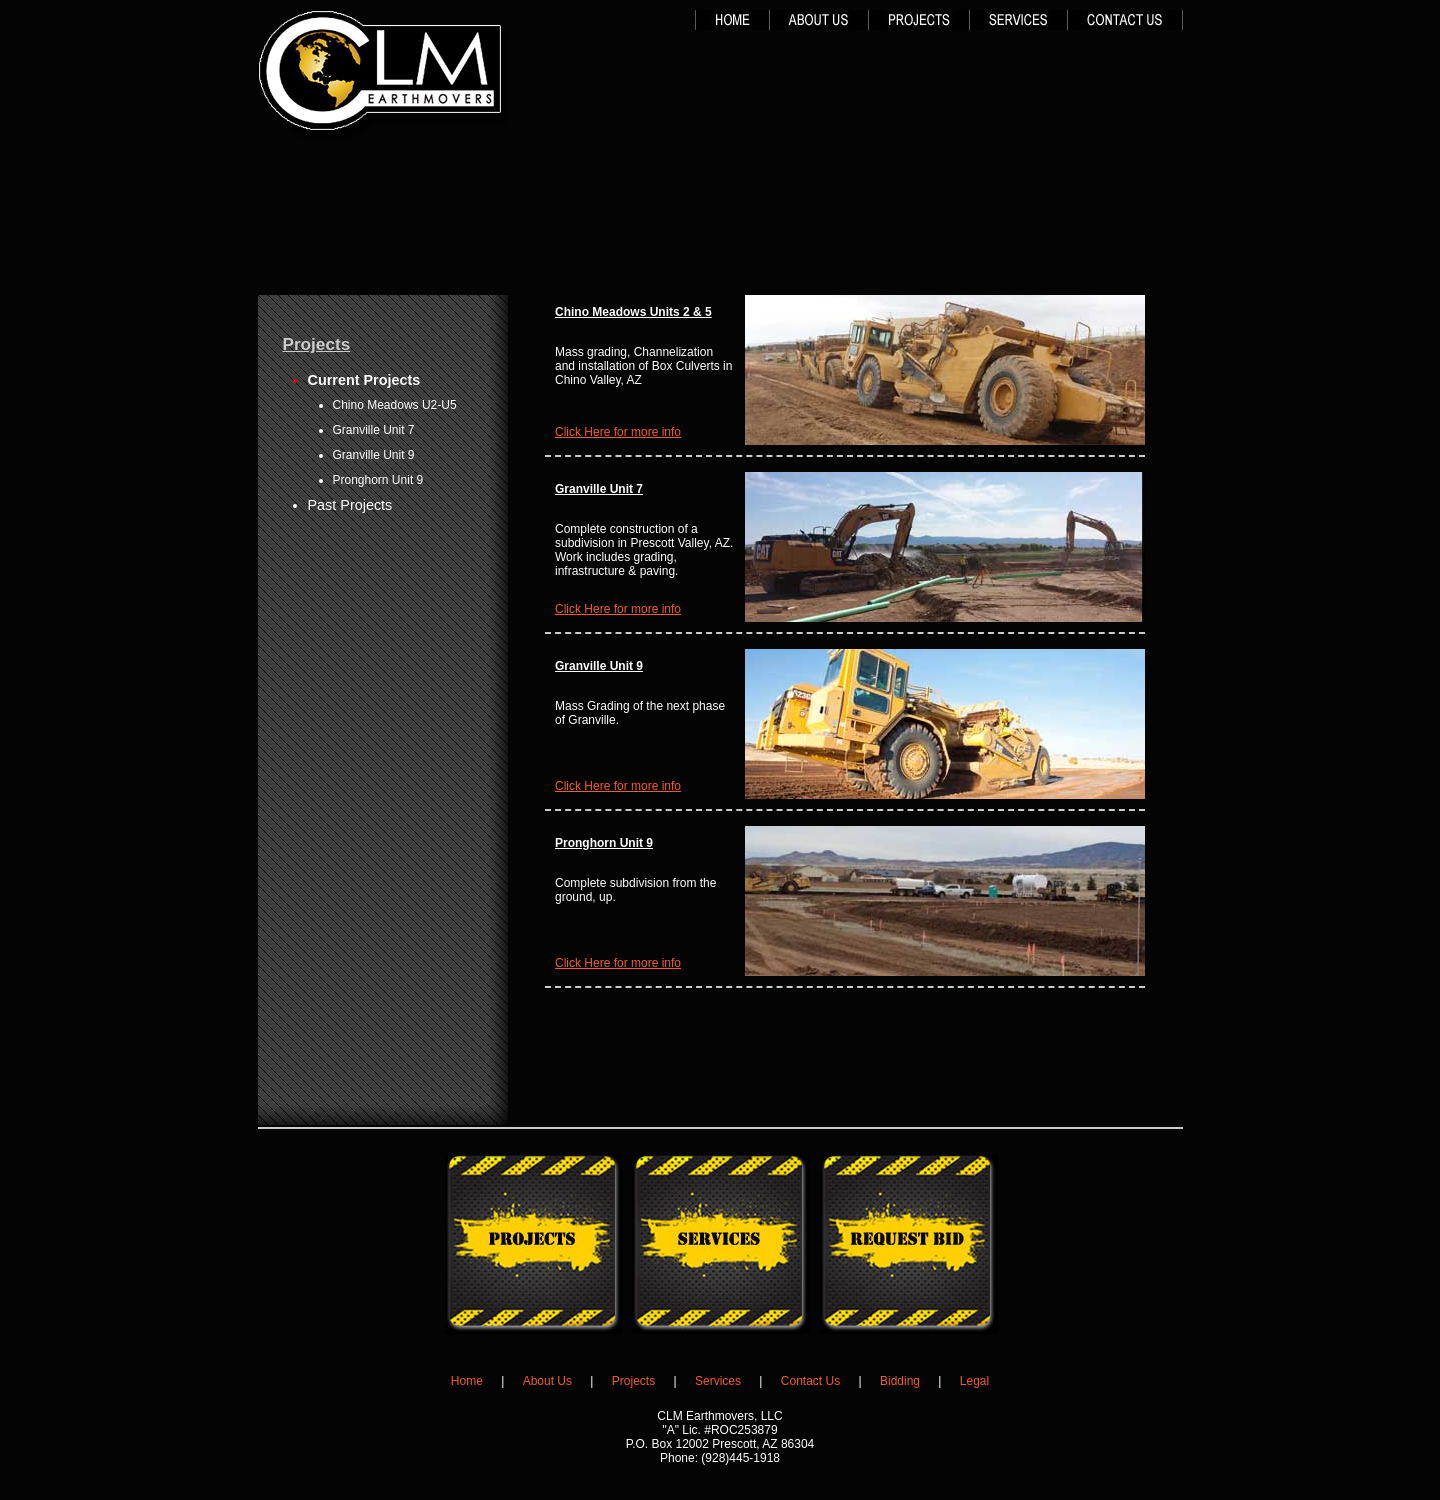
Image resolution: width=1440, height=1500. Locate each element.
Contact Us (810, 1381)
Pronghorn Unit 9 (378, 480)
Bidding (900, 1381)
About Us (547, 1381)
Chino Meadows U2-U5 (395, 405)
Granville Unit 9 (374, 455)
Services (718, 1381)
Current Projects (364, 380)
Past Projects (350, 505)
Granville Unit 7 (374, 430)
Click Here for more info (618, 432)
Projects (633, 1381)
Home (467, 1381)
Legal (974, 1381)
